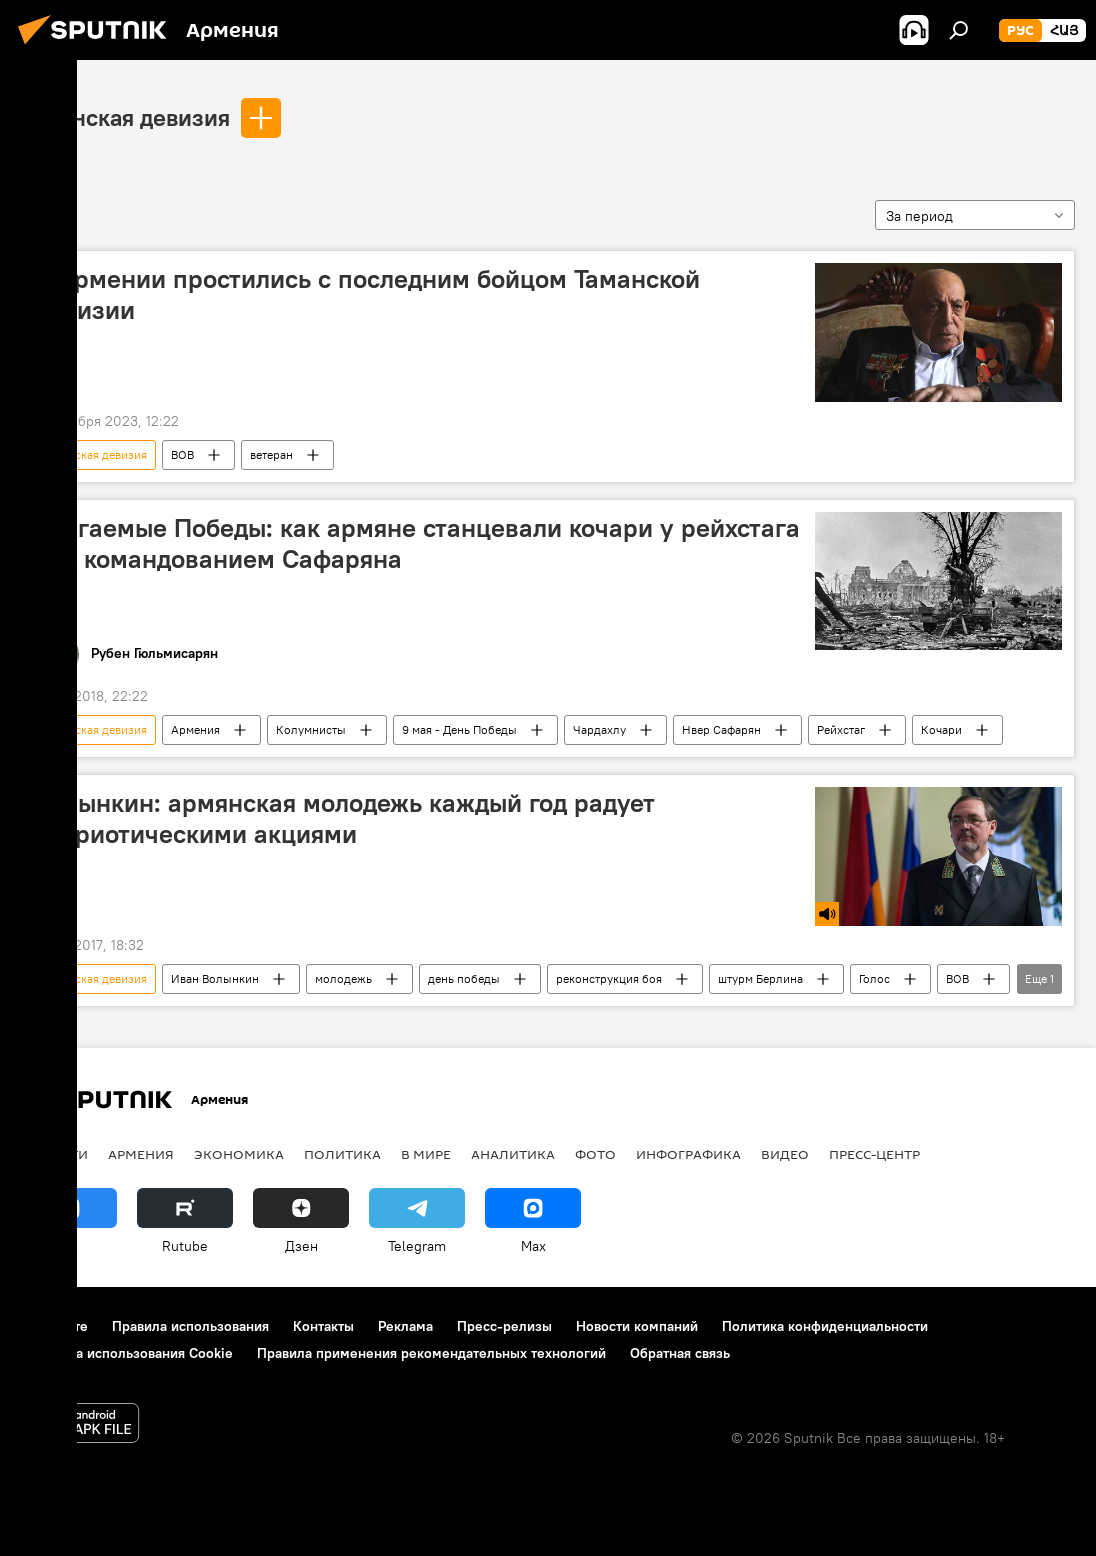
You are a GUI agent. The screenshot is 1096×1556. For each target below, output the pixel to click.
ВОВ (182, 454)
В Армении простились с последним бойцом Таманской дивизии (367, 294)
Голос (874, 978)
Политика (342, 1154)
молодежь (343, 978)
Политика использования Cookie (127, 1353)
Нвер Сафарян (721, 729)
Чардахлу (599, 729)
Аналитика (513, 1154)
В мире (426, 1154)
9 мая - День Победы (459, 729)
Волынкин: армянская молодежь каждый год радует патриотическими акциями (344, 818)
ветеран (271, 454)
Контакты (323, 1326)
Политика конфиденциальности (825, 1326)
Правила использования (190, 1326)
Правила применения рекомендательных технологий (431, 1353)
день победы (464, 978)
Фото (595, 1154)
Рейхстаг (841, 729)
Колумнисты (311, 729)
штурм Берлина (760, 978)
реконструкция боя (609, 978)
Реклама (405, 1326)
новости (54, 1154)
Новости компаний (637, 1326)
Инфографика (688, 1154)
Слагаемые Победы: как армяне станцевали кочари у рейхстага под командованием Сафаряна (417, 543)
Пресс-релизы (504, 1326)
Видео (785, 1154)
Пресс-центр (874, 1154)
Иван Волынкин (215, 978)
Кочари (941, 729)
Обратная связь (680, 1353)
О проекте (54, 1326)
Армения (195, 729)
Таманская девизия (125, 117)
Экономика (239, 1154)
